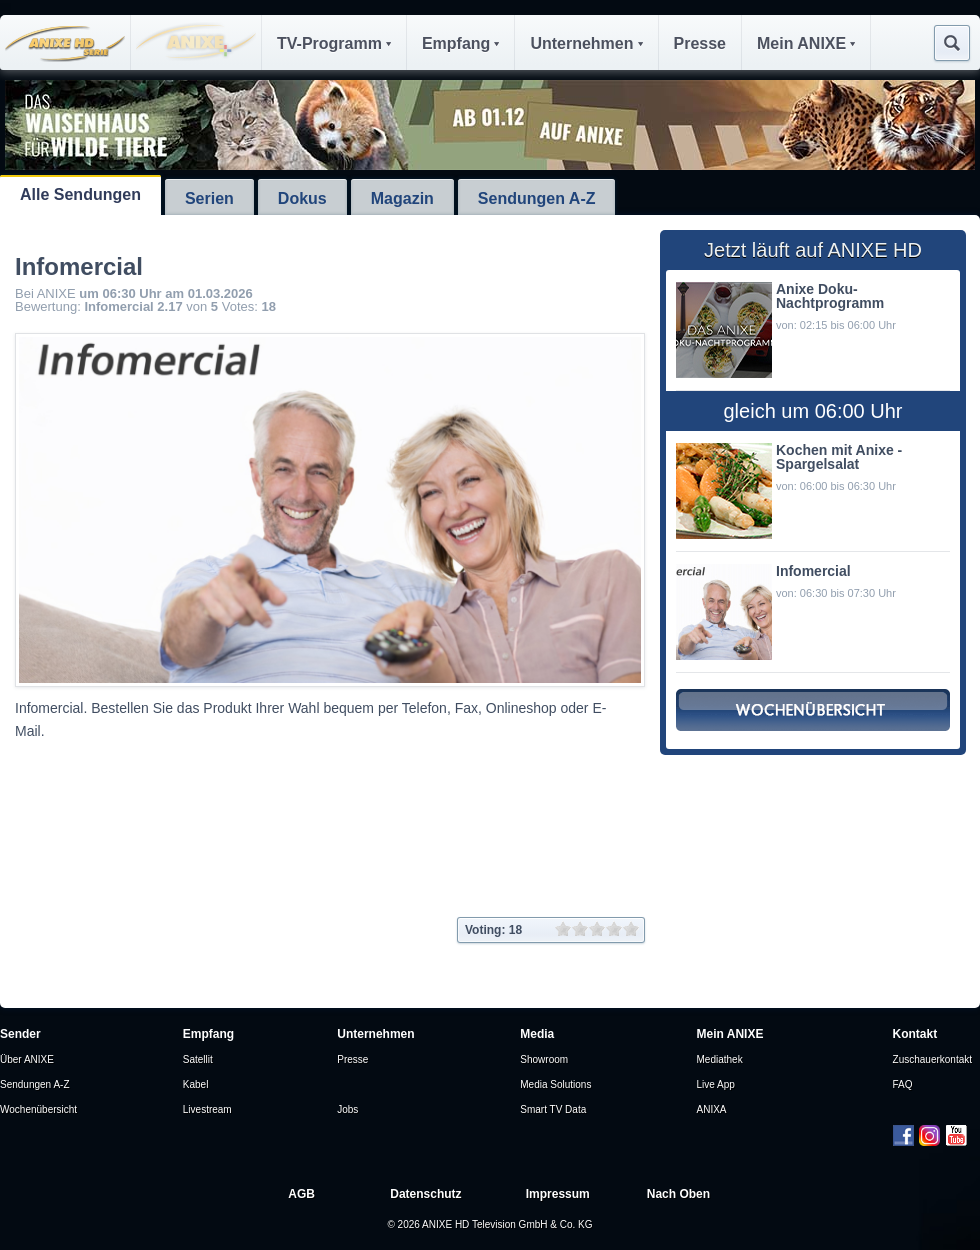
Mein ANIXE (806, 43)
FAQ (903, 1084)
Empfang (460, 43)
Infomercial (813, 571)
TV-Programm (334, 43)
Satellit (198, 1059)
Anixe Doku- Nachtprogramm (830, 296)
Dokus (302, 198)
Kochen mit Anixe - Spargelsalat (839, 457)
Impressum (558, 1194)
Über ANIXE (27, 1059)
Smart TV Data (553, 1109)
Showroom (544, 1059)
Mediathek (720, 1059)
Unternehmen (586, 43)
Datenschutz (425, 1194)
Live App (716, 1084)
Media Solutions (555, 1084)
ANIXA (712, 1109)
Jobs (347, 1109)
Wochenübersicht (38, 1109)
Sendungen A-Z (537, 198)
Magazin (402, 198)
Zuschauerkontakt (933, 1059)
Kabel (196, 1084)
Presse (700, 43)
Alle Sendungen (80, 194)
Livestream (207, 1109)
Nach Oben (678, 1194)
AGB (301, 1194)
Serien (209, 198)
